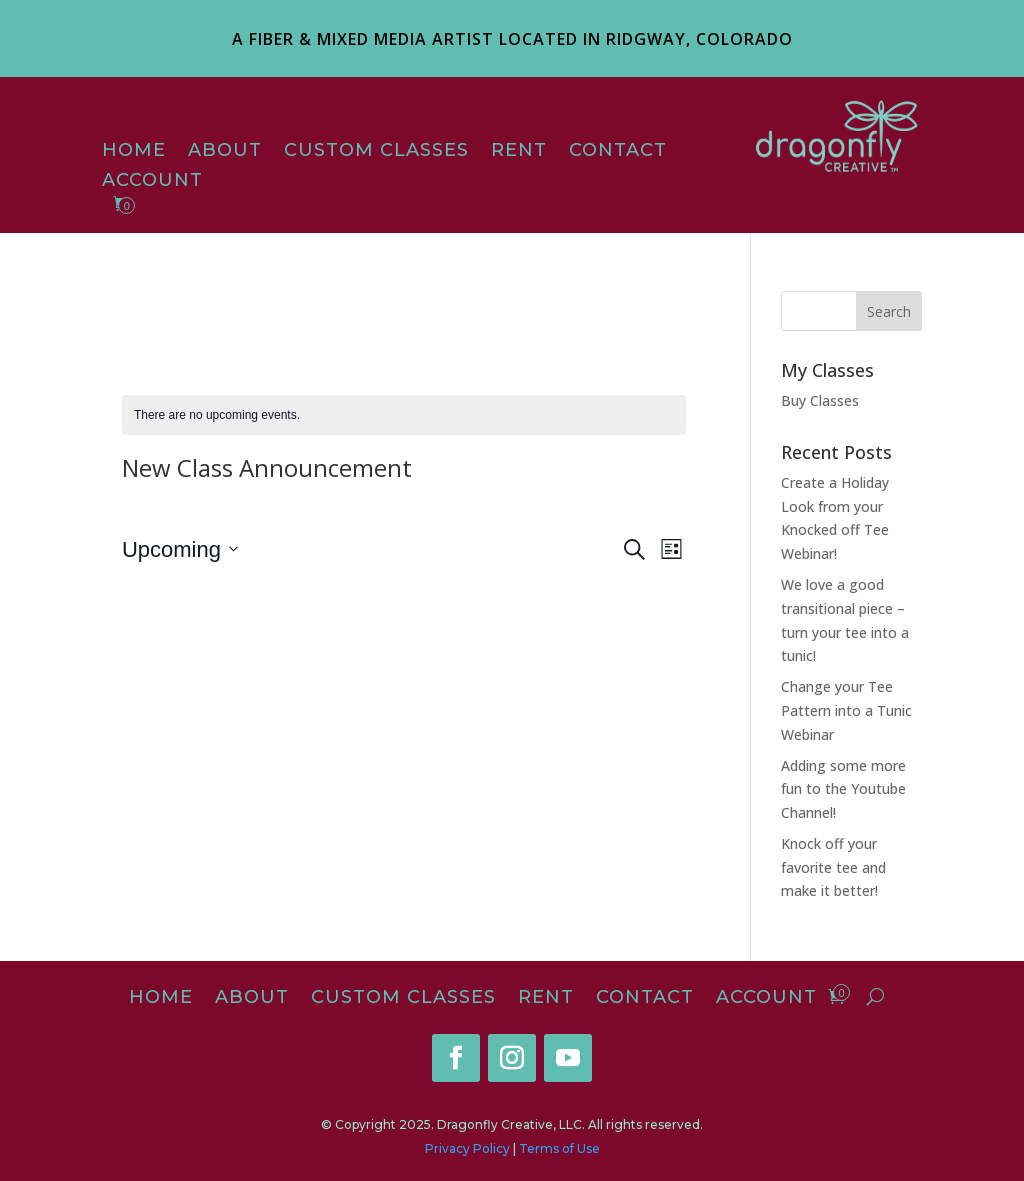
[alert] (404, 415)
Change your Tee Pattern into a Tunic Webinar (846, 710)
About (225, 152)
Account (152, 182)
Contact (618, 152)
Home (134, 152)
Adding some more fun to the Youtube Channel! (843, 789)
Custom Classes (376, 152)
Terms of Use (559, 1148)
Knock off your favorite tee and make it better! (833, 867)
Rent (519, 152)
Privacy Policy (467, 1148)
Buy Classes (820, 400)
